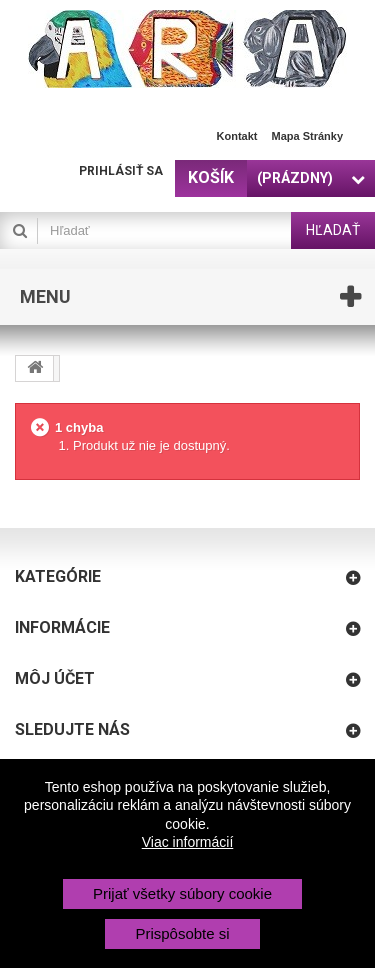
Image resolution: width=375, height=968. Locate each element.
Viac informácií (188, 842)
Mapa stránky (307, 136)
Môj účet (55, 678)
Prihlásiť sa (121, 171)
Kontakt (237, 136)
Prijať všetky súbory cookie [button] (182, 893)
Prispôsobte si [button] (182, 933)
